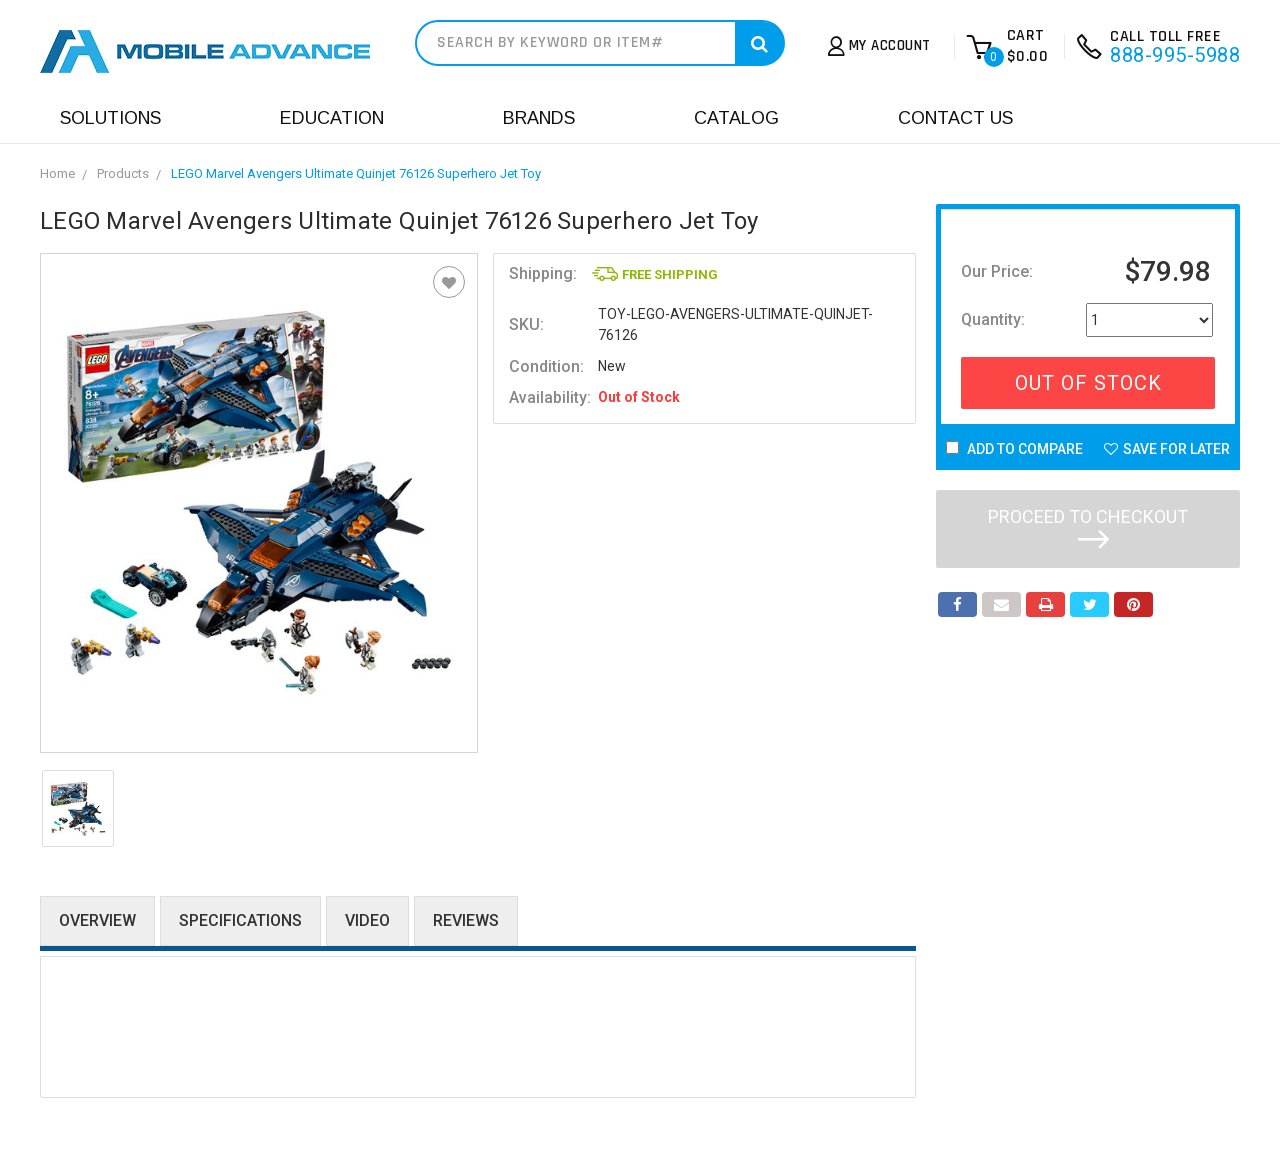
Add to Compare (1014, 449)
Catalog (736, 118)
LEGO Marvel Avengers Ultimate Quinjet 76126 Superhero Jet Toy (356, 173)
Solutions (110, 118)
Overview (97, 920)
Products (123, 173)
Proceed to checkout (1088, 527)
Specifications (240, 920)
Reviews (466, 920)
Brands (539, 118)
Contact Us (955, 118)
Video (367, 920)
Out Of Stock (1088, 383)
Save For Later (1167, 449)
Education (332, 118)
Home (57, 173)
